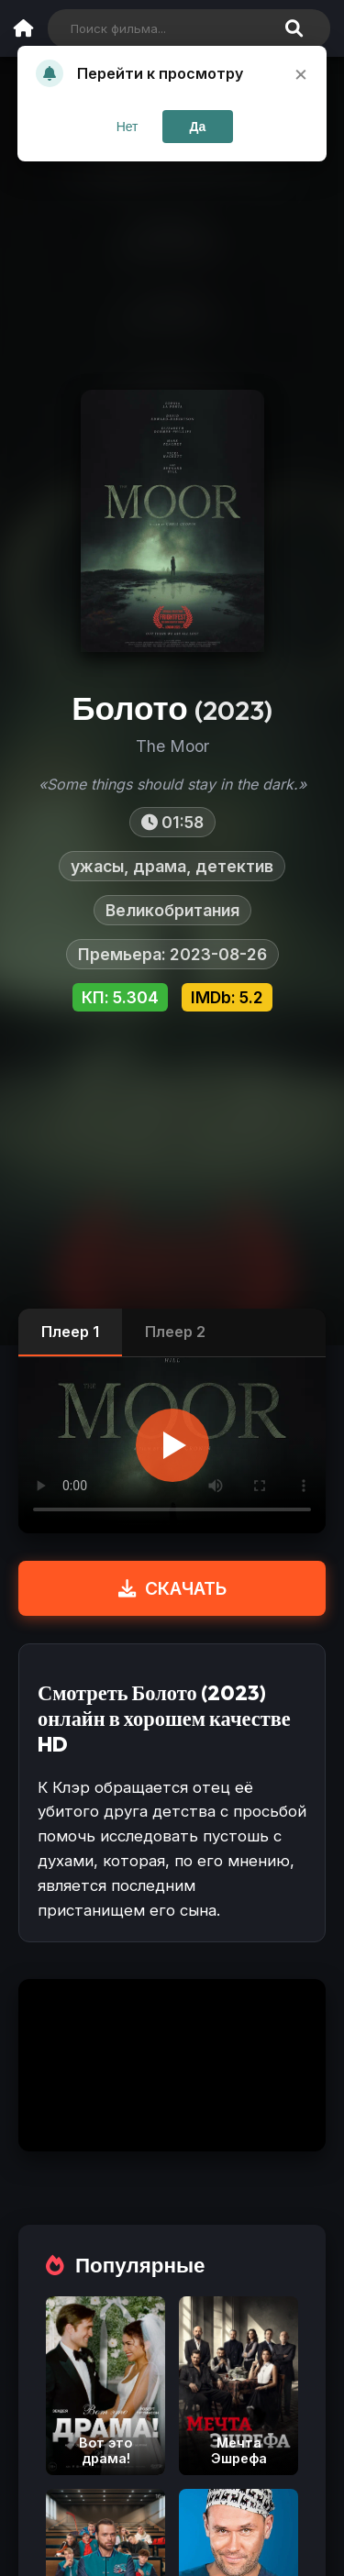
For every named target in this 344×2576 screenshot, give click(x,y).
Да (198, 126)
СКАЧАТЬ (172, 1588)
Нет (128, 126)
